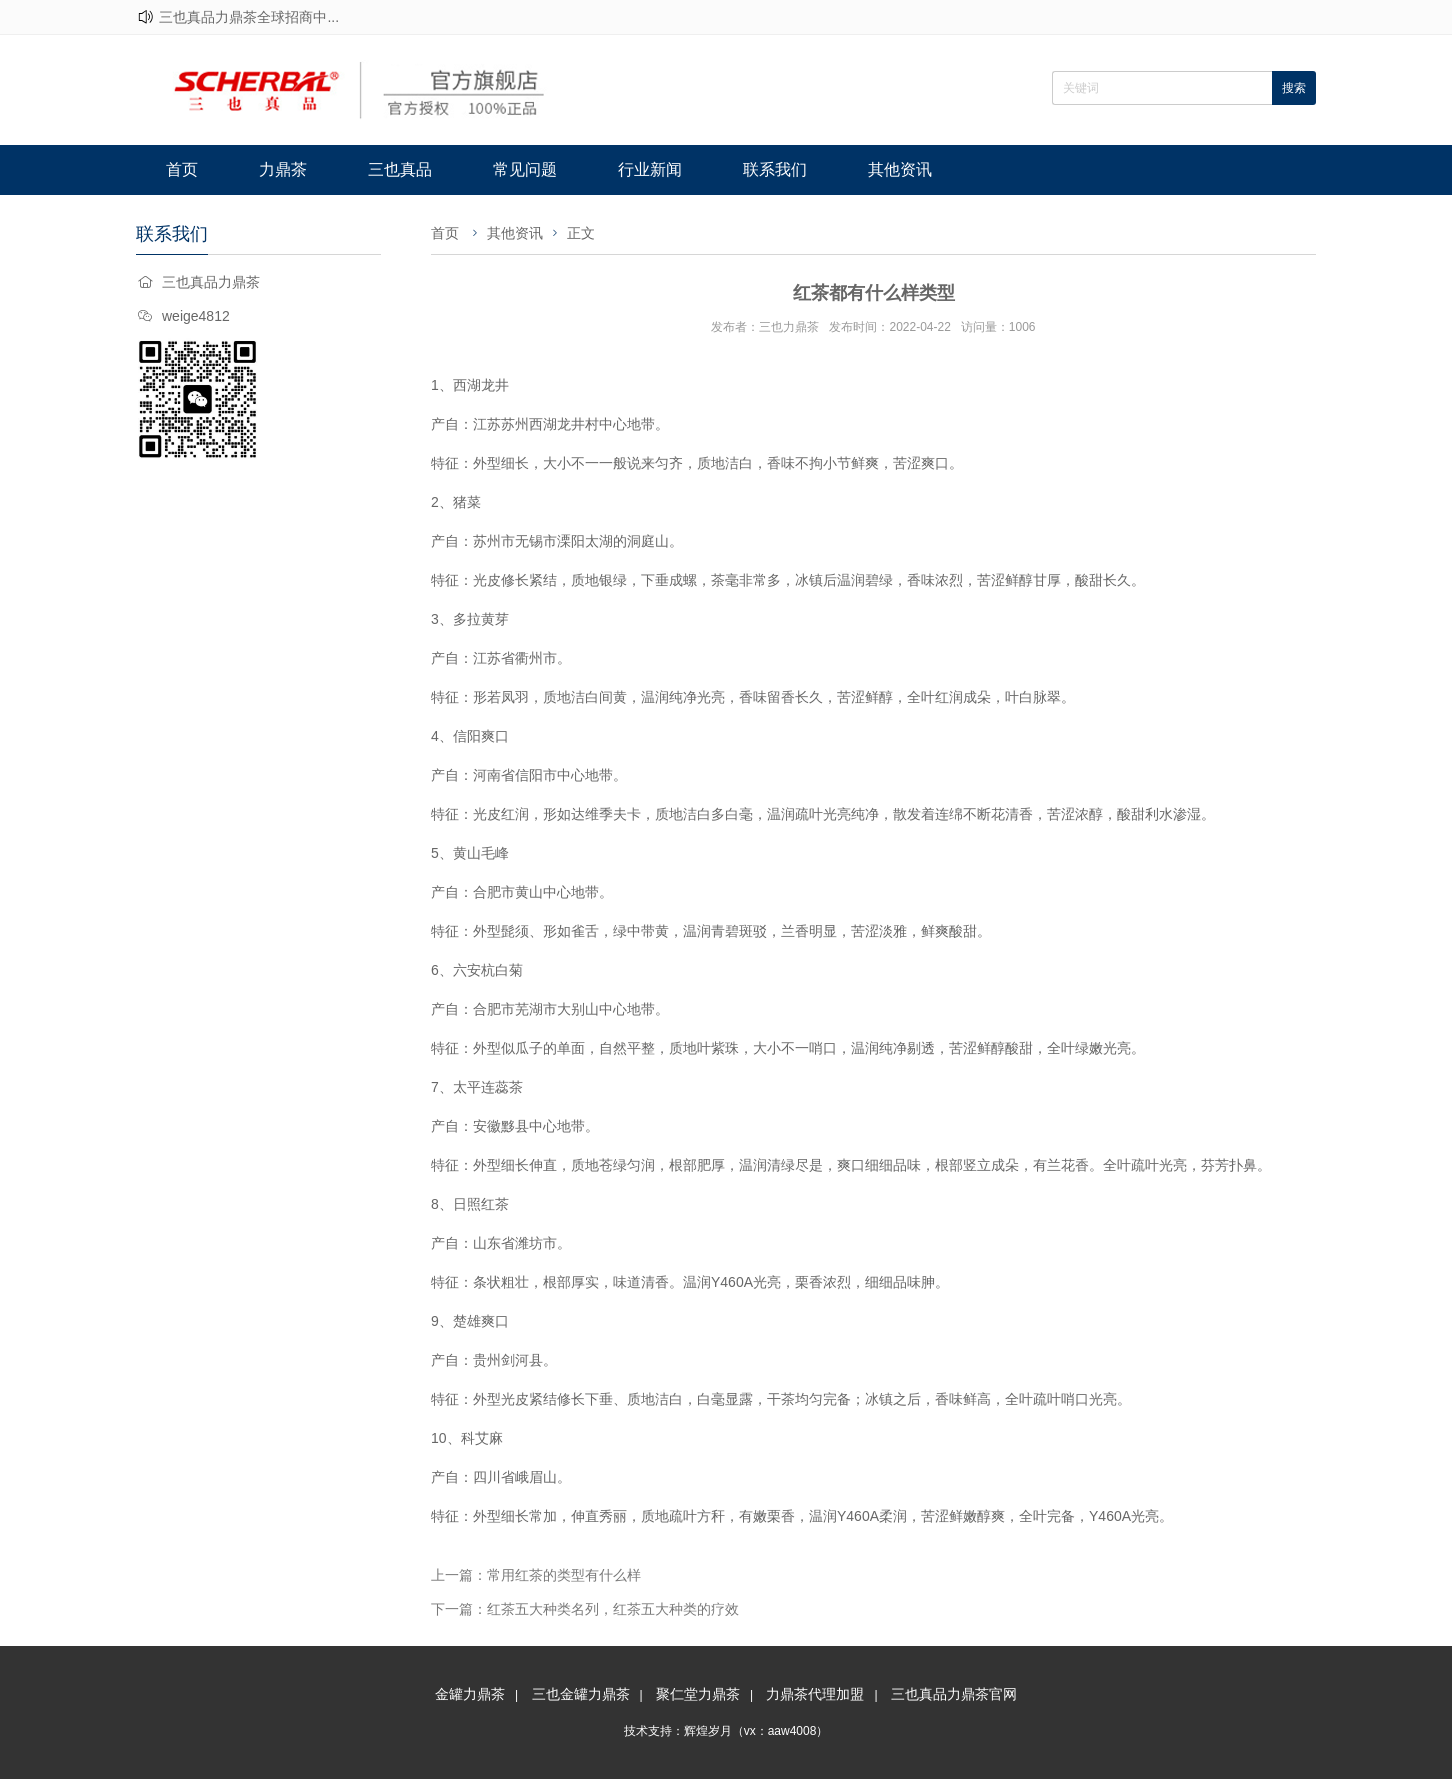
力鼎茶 (283, 169)
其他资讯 (900, 169)
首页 (182, 169)
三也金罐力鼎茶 (581, 1694)
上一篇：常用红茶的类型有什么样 (536, 1575)
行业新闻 (650, 169)
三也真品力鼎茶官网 (954, 1694)
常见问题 (525, 169)
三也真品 (400, 169)
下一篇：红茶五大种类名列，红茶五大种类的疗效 (585, 1609)
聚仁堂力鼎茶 (698, 1694)
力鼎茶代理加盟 (815, 1694)
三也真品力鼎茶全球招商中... (249, 17)
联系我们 (775, 169)
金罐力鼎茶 (470, 1694)
